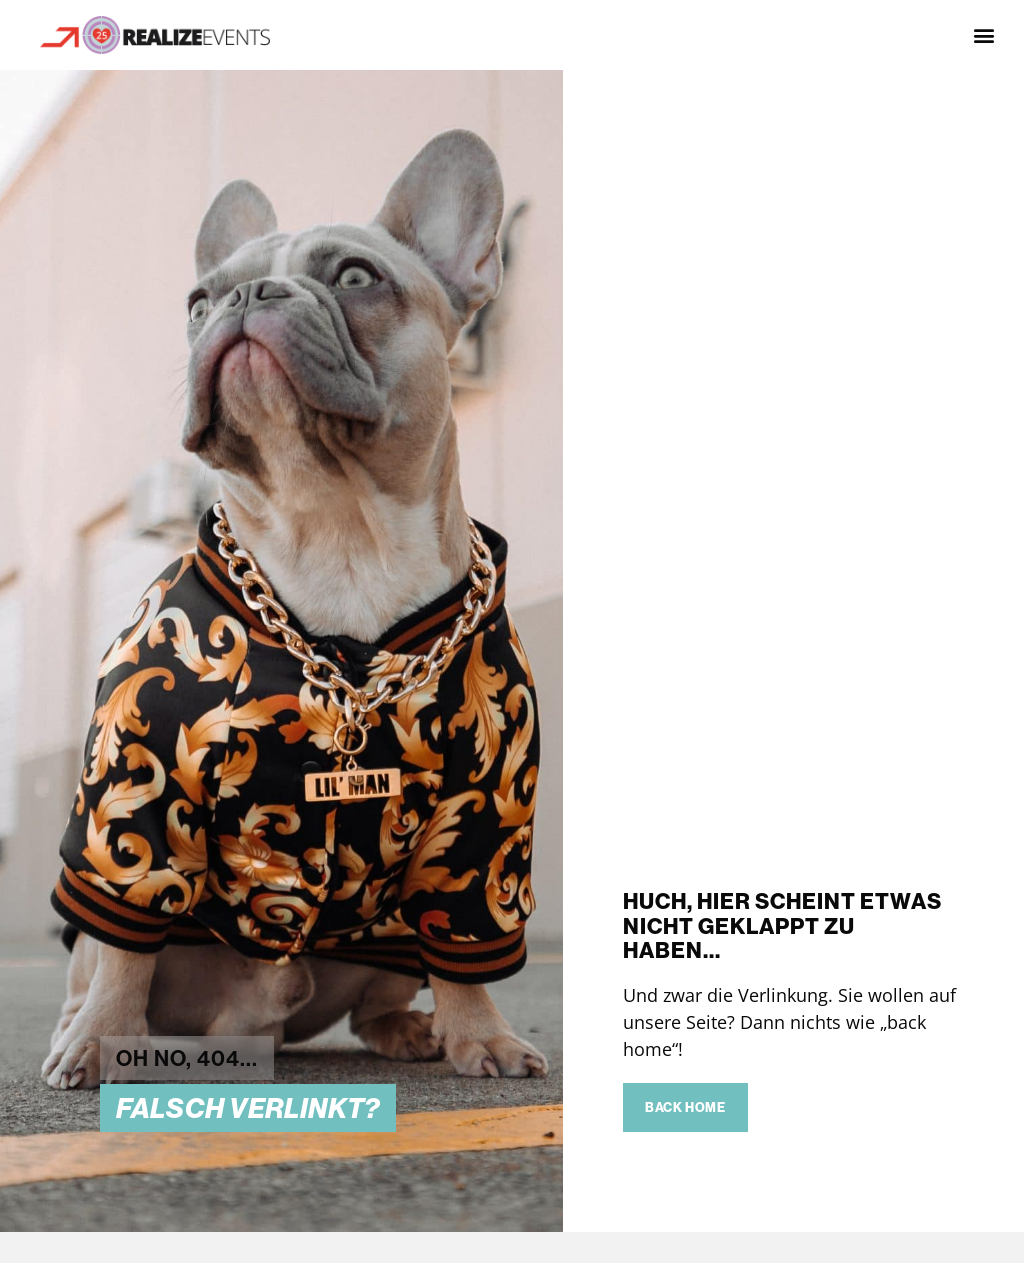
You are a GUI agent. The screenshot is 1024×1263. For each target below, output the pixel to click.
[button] (984, 35)
